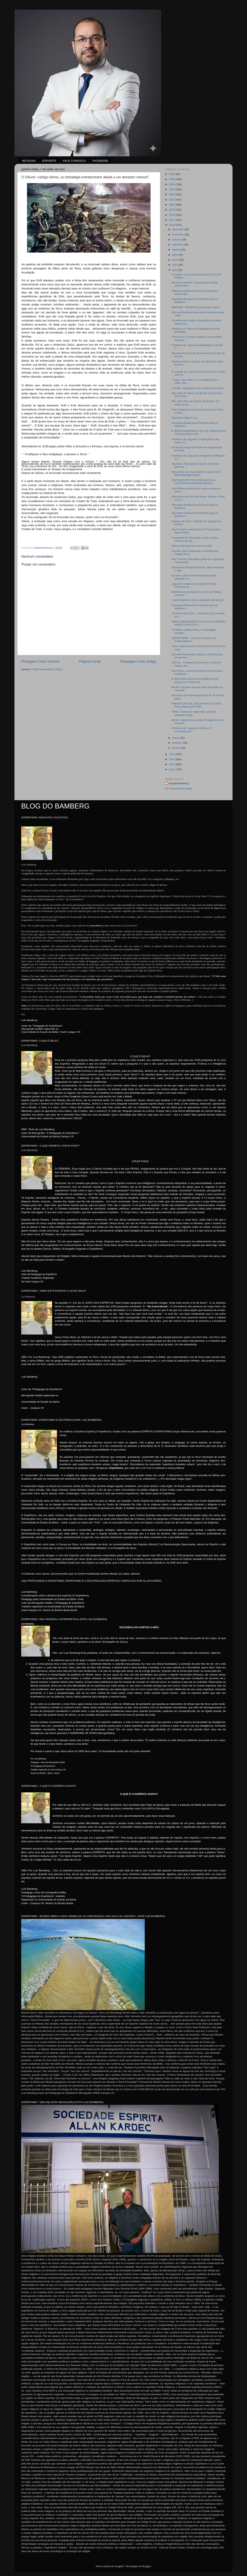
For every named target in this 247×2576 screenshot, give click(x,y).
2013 (172, 764)
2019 (172, 209)
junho (175, 259)
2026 (172, 174)
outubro (177, 239)
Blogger (146, 2566)
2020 (172, 204)
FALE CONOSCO (74, 160)
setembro (178, 244)
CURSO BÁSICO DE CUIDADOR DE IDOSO (198, 600)
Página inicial (90, 661)
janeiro (176, 747)
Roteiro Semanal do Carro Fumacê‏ (192, 545)
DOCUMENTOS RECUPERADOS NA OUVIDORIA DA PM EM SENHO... (193, 482)
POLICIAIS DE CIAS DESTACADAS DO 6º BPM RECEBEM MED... (196, 474)
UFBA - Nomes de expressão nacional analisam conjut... (194, 713)
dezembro (178, 229)
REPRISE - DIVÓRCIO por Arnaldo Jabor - (196, 307)
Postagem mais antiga (138, 661)
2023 (172, 189)
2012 (172, 769)
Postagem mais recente (40, 661)
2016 (172, 224)
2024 (172, 184)
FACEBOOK (100, 160)
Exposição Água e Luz (184, 417)
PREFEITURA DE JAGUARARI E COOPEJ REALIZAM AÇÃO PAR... (197, 705)
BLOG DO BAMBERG (55, 806)
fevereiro (177, 742)
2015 (172, 754)
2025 (172, 179)
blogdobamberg (179, 783)
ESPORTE (49, 160)
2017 (172, 219)
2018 (172, 214)
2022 (172, 194)
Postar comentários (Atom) (47, 669)
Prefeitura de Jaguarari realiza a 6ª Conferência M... (192, 730)
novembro (178, 234)
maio (175, 264)
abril (175, 270)
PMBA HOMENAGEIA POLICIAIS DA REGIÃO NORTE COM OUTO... (199, 623)
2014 (172, 759)
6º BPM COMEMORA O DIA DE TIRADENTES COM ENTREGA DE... (199, 433)
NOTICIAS (29, 160)
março (176, 737)
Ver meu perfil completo (178, 788)
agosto (176, 249)
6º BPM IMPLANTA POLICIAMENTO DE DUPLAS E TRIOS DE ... (195, 680)
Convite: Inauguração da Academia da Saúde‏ (198, 388)
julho (175, 254)
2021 (172, 199)
